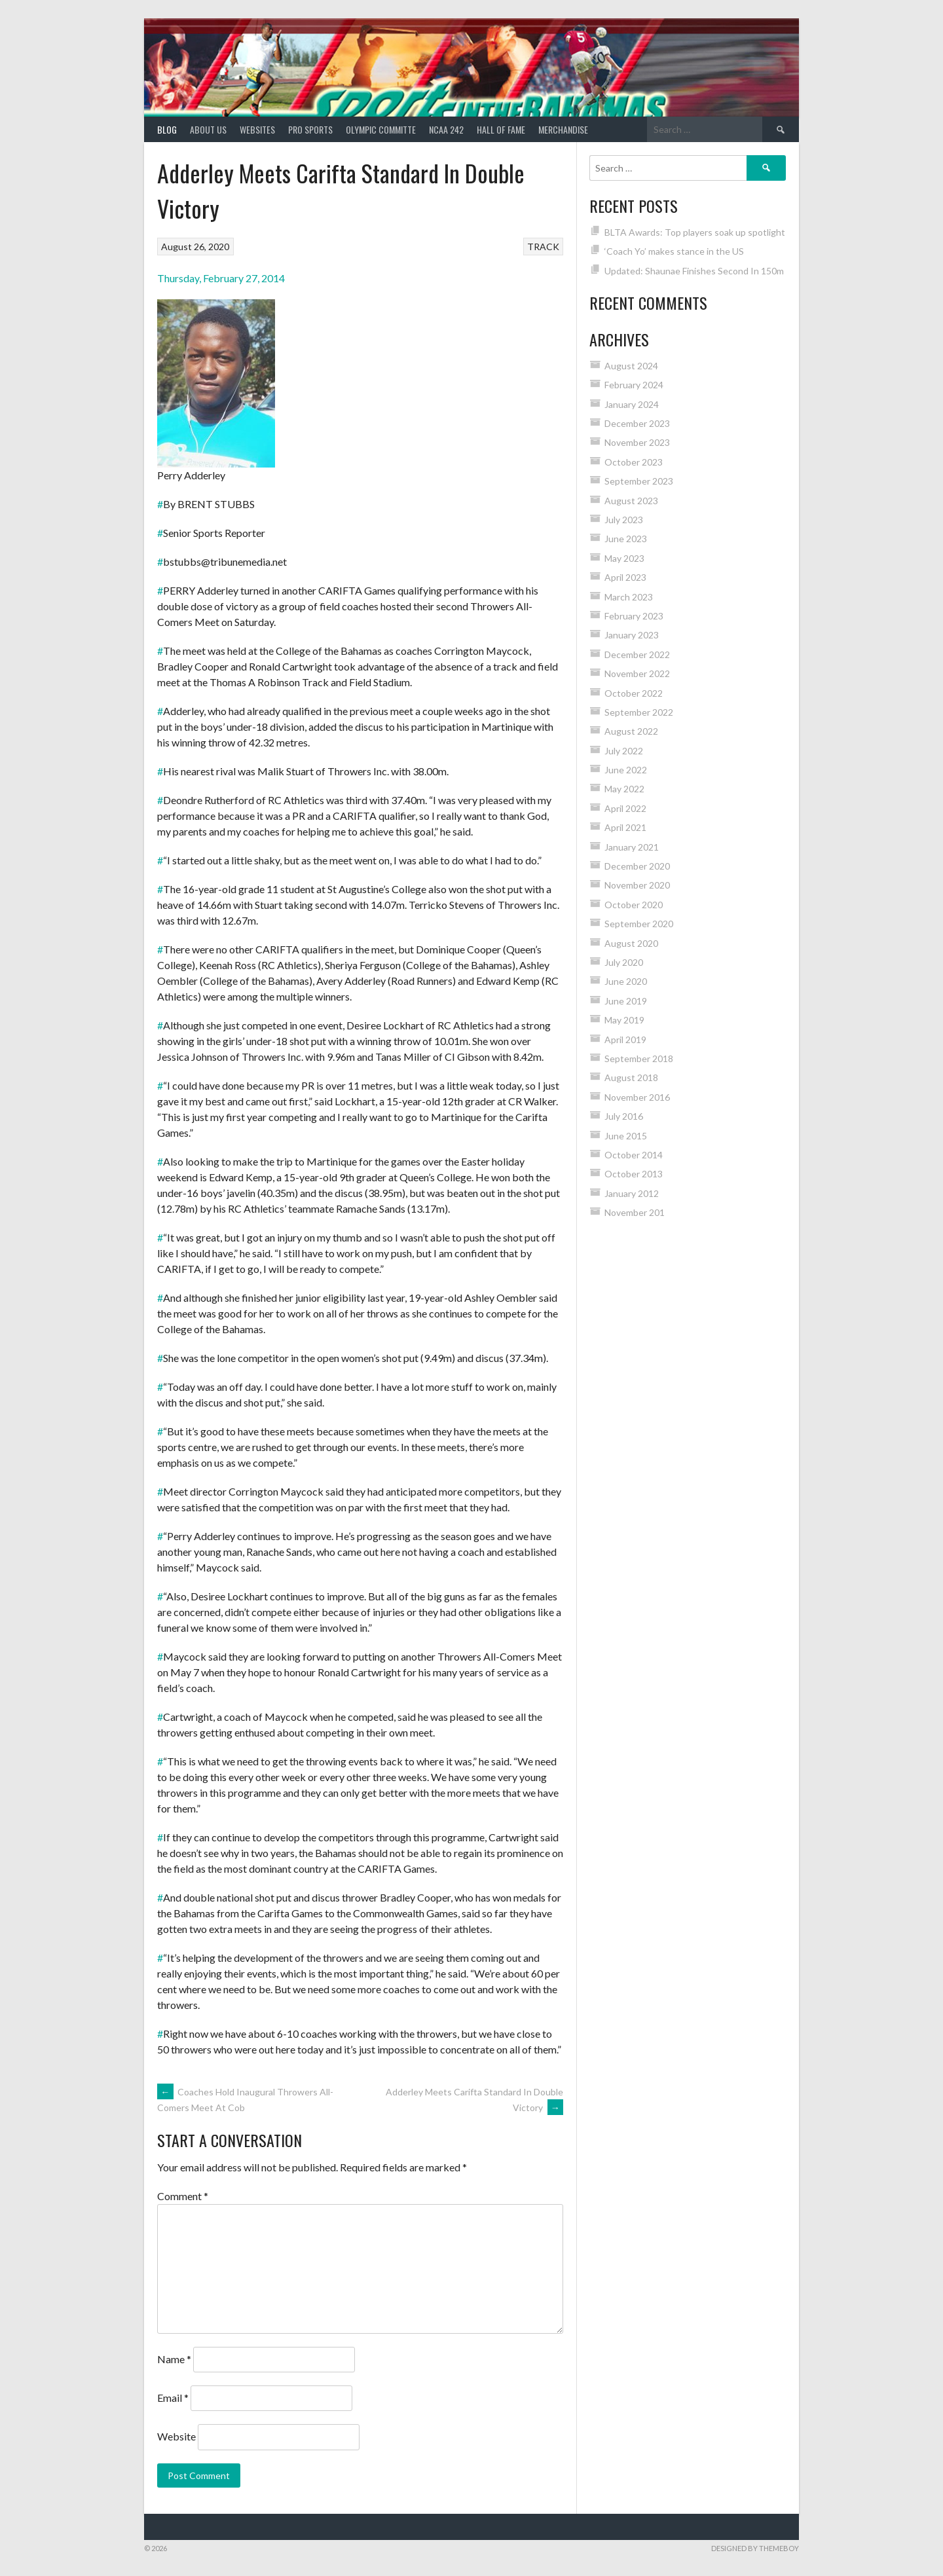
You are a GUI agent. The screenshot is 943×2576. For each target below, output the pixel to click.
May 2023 (624, 558)
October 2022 (633, 693)
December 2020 (637, 866)
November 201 (634, 1212)
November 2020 (637, 885)
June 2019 (625, 1000)
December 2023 (637, 423)
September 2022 (638, 712)
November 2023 (637, 442)
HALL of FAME (501, 129)
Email (173, 2397)
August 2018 (631, 1077)
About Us (208, 129)
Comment (182, 2196)
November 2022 (637, 673)
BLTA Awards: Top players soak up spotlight (694, 232)
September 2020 (638, 923)
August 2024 (631, 365)
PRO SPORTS (310, 129)
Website (176, 2436)
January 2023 (631, 634)
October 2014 (633, 1154)
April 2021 (625, 827)
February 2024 (633, 384)
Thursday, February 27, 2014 (221, 278)
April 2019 (625, 1039)
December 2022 (637, 654)
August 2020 (631, 943)
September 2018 (638, 1058)
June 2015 (625, 1135)
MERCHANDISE (563, 129)
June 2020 (625, 981)
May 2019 (624, 1019)
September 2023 (638, 481)
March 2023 (628, 596)
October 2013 (633, 1173)
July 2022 (623, 750)
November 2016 (637, 1097)
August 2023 (631, 500)
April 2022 (625, 808)
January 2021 (631, 847)
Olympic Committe (381, 129)
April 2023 (625, 577)
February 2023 (633, 615)
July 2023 (623, 519)
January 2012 (631, 1193)
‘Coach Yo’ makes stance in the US (674, 251)
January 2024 (631, 404)
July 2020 (623, 962)
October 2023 (633, 462)
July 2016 (623, 1116)
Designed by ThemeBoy (755, 2548)
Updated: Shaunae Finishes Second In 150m (694, 270)
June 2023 (625, 538)
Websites (257, 129)
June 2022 (625, 769)
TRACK (543, 246)
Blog (167, 129)
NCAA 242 (446, 129)
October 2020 (633, 904)
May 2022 (624, 788)
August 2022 (631, 731)
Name (174, 2359)
